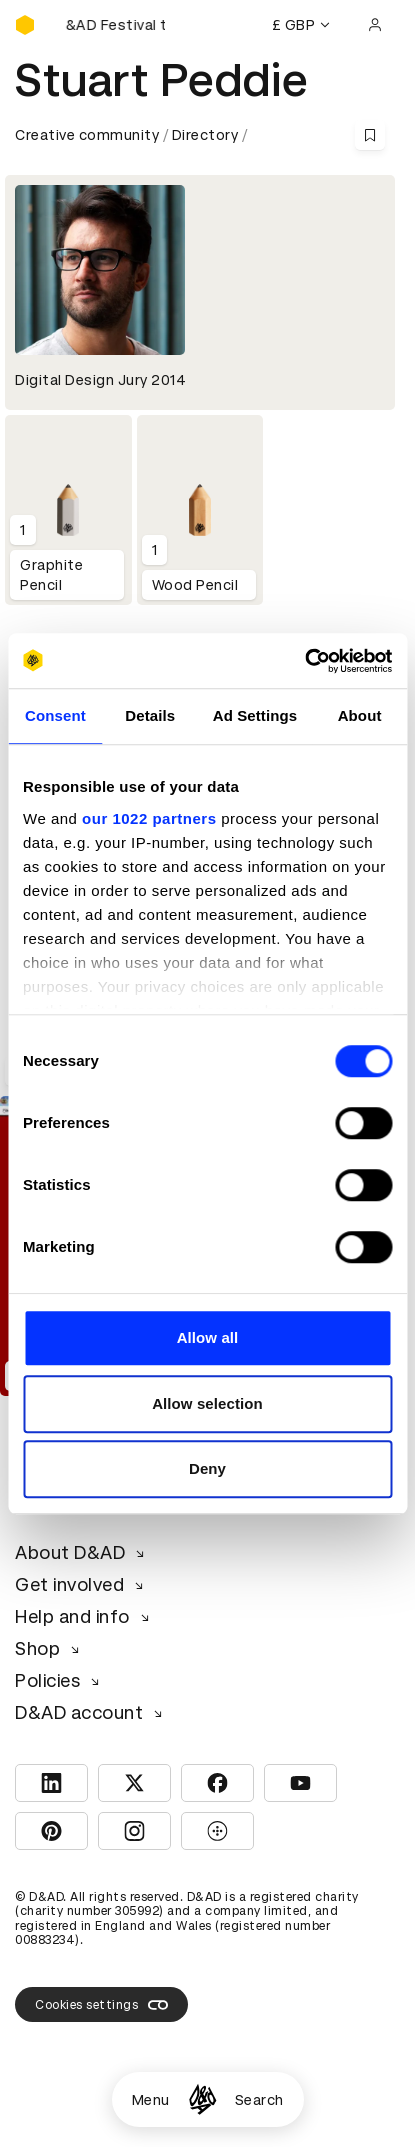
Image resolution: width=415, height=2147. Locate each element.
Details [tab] (150, 715)
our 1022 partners (149, 818)
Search (259, 2100)
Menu (151, 2100)
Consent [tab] (55, 715)
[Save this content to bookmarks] (370, 135)
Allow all (208, 1337)
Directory (205, 135)
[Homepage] (202, 2099)
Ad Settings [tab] (255, 715)
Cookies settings (101, 2005)
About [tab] (360, 715)
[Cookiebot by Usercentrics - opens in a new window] (304, 661)
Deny (207, 1468)
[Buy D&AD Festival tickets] (115, 25)
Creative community (87, 135)
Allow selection (207, 1403)
